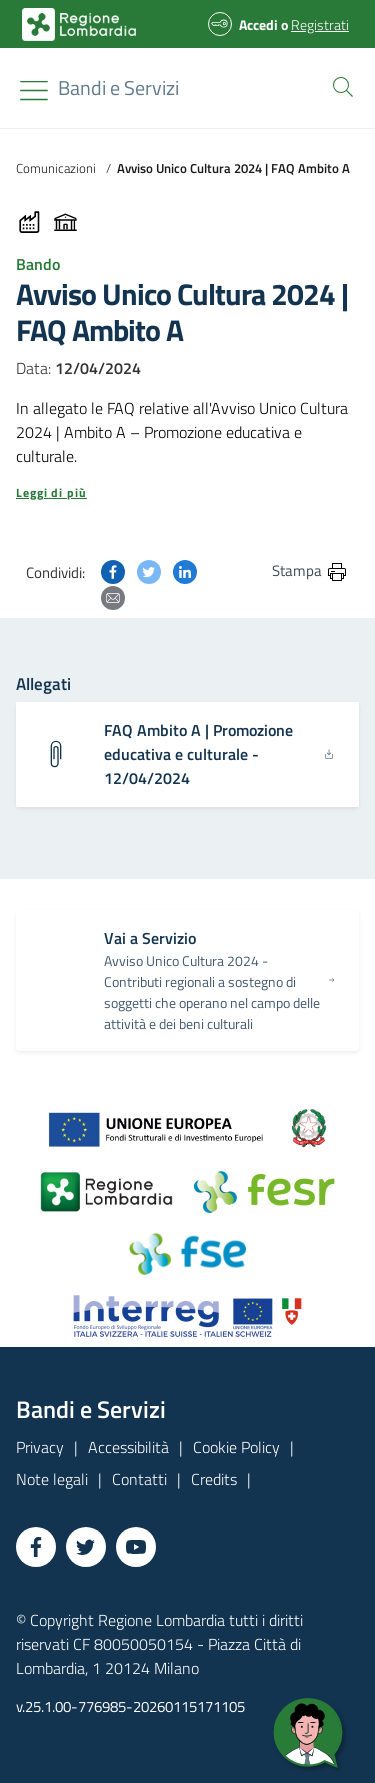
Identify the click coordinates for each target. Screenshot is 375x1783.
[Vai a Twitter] (86, 1547)
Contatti (139, 1479)
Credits (214, 1479)
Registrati (320, 24)
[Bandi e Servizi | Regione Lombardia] (79, 24)
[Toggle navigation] (34, 90)
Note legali (52, 1479)
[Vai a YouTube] (136, 1547)
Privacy (40, 1447)
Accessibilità (128, 1447)
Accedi (258, 24)
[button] (339, 85)
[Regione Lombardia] (118, 88)
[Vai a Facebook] (36, 1547)
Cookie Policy (236, 1447)
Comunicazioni (56, 168)
